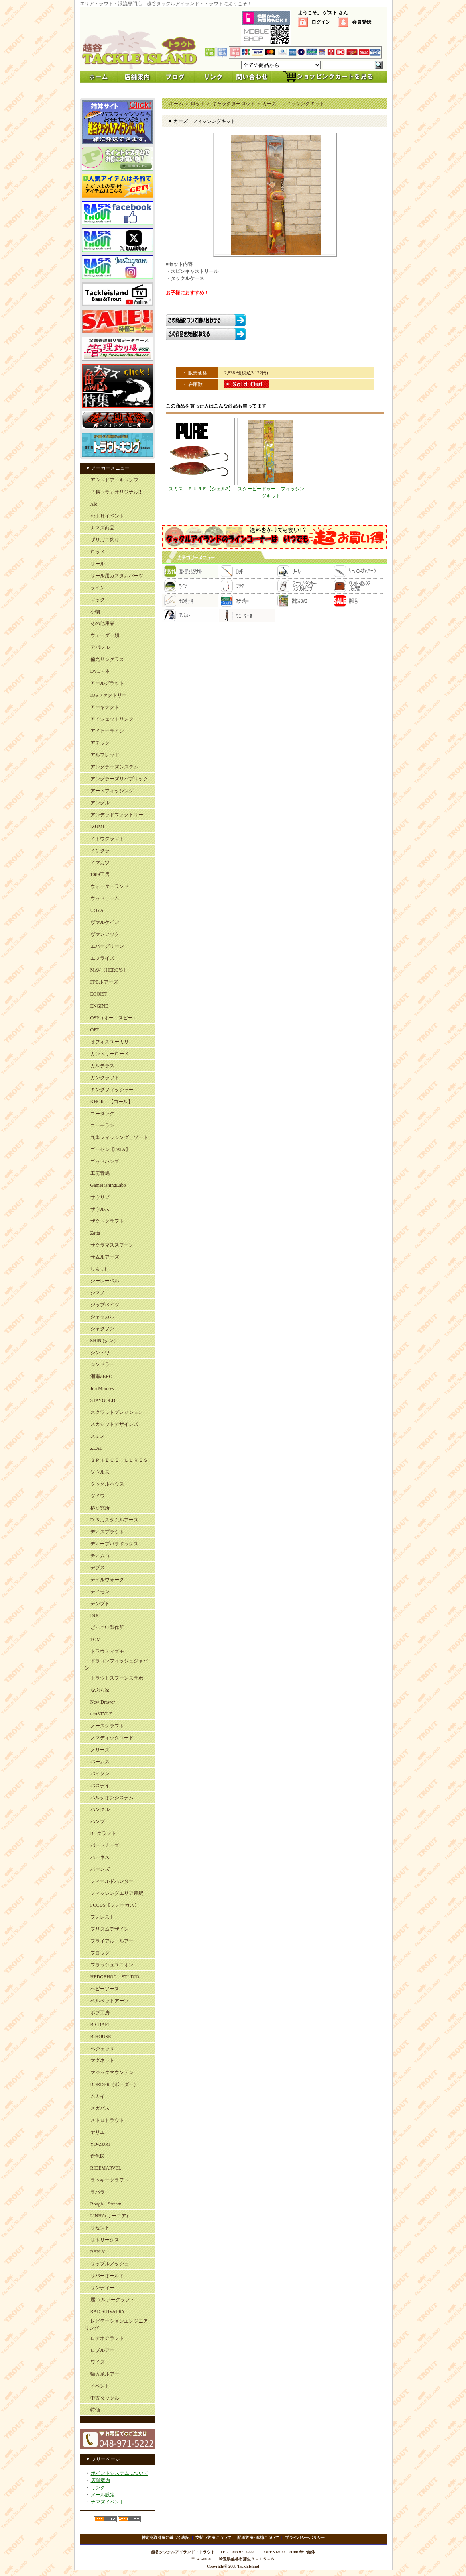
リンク (98, 2487)
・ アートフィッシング (109, 791)
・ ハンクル (97, 1809)
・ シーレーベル (102, 1281)
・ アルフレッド (102, 755)
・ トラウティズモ (104, 1651)
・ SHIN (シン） (102, 1340)
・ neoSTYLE (98, 1714)
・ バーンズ (97, 1869)
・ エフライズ (99, 958)
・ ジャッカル (99, 1316)
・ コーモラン (99, 1125)
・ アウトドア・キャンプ (111, 480)
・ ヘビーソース (102, 1989)
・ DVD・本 (97, 671)
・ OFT (92, 1030)
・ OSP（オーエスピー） (111, 1018)
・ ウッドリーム (102, 898)
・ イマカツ (97, 862)
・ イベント (97, 2386)
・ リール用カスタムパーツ (114, 575)
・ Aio (91, 504)
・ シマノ (95, 1293)
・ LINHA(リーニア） (108, 2216)
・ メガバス (97, 2108)
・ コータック (99, 1113)
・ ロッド (95, 552)
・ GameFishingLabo (105, 1185)
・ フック (95, 599)
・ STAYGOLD (100, 1400)
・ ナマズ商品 (99, 528)
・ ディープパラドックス (111, 1544)
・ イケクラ (97, 850)
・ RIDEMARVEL (103, 2168)
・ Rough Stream (103, 2204)
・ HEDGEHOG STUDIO (112, 1977)
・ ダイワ (95, 1496)
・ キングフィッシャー (109, 1089)
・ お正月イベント (104, 516)
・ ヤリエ (95, 2132)
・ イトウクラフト (104, 838)
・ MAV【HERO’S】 (106, 970)
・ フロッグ (97, 1953)
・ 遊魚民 (95, 2156)
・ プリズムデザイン (107, 1929)
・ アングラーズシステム (111, 767)
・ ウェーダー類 (102, 635)
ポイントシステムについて (119, 2473)
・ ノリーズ (97, 1750)
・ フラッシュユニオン (109, 1965)
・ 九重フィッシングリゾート (116, 1137)
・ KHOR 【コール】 (109, 1101)
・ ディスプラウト (104, 1532)
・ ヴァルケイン (102, 922)
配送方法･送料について (258, 2537)
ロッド (198, 103)
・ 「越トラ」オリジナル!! (113, 492)
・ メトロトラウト (104, 2120)
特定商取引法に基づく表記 (165, 2537)
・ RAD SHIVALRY (105, 2311)
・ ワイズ (95, 2362)
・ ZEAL (94, 1448)
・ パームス (97, 1761)
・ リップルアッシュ (107, 2263)
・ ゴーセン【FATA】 (107, 1149)
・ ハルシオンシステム (109, 1797)
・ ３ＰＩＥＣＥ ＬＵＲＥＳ (116, 1460)
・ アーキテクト (102, 707)
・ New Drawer (100, 1702)
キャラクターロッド (233, 103)
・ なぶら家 (97, 1690)
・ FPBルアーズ (101, 982)
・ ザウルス (97, 1209)
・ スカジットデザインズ (111, 1424)
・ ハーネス (97, 1857)
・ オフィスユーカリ (107, 1042)
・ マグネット (99, 2060)
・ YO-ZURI (97, 2144)
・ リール (95, 564)
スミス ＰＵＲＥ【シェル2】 (201, 489)
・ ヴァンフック (102, 934)
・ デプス (95, 1567)
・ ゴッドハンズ (102, 1161)
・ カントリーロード (107, 1054)
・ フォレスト (99, 1917)
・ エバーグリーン (104, 946)
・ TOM (93, 1639)
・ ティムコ (97, 1556)
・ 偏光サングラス (104, 659)
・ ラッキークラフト (107, 2180)
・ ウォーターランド (107, 886)
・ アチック (97, 743)
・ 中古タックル (102, 2398)
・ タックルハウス (104, 1484)
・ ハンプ (95, 1821)
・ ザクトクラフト (104, 1221)
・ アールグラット (104, 683)
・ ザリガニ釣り (102, 540)
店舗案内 (100, 2480)
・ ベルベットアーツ (107, 2001)
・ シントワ (97, 1352)
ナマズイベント (107, 2502)
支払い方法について (213, 2537)
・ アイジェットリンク (109, 719)
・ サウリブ (97, 1197)
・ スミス (95, 1436)
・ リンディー (99, 2287)
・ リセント (97, 2228)
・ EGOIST (96, 994)
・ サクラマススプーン (109, 1245)
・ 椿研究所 (97, 1508)
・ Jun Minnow (99, 1388)
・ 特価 (92, 2410)
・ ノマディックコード (109, 1738)
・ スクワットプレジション (114, 1412)
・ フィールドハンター (109, 1881)
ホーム (176, 103)
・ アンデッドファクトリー (114, 814)
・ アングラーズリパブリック (116, 779)
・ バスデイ (97, 1785)
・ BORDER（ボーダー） (112, 2084)
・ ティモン (97, 1591)
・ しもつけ (97, 1269)
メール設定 (103, 2495)
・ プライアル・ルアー (109, 1941)
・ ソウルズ (97, 1472)
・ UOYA (94, 910)
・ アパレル (97, 647)
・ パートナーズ (102, 1845)
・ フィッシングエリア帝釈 (114, 1893)
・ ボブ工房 (97, 2012)
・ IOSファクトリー (106, 695)
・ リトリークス (102, 2240)
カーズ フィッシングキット (293, 103)
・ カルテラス (99, 1065)
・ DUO (93, 1615)
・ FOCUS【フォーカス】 (112, 1905)
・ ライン (95, 587)
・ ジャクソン (99, 1328)
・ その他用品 (99, 623)
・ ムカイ (95, 2096)
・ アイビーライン (104, 731)
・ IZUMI (94, 826)
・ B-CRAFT (98, 2024)
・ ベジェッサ (99, 2048)
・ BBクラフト (100, 1833)
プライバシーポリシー (305, 2537)
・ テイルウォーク (104, 1579)
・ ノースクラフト (104, 1726)
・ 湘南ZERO (98, 1376)
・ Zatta (92, 1233)
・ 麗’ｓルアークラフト (110, 2299)
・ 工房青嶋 (97, 1173)
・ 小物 (92, 611)
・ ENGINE (96, 1006)
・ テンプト (97, 1603)
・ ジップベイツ (102, 1305)
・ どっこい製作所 (104, 1627)
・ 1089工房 (97, 874)
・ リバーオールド (104, 2275)
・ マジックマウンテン (109, 2072)
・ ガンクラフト (102, 1077)
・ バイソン (97, 1773)
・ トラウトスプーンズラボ (114, 1678)
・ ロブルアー (99, 2350)
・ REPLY (95, 2251)
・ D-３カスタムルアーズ (112, 1520)
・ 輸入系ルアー (102, 2374)
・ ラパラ (95, 2192)
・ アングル (97, 803)
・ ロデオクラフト (104, 2338)
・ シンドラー (99, 1364)
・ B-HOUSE (98, 2036)
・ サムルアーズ (102, 1257)
